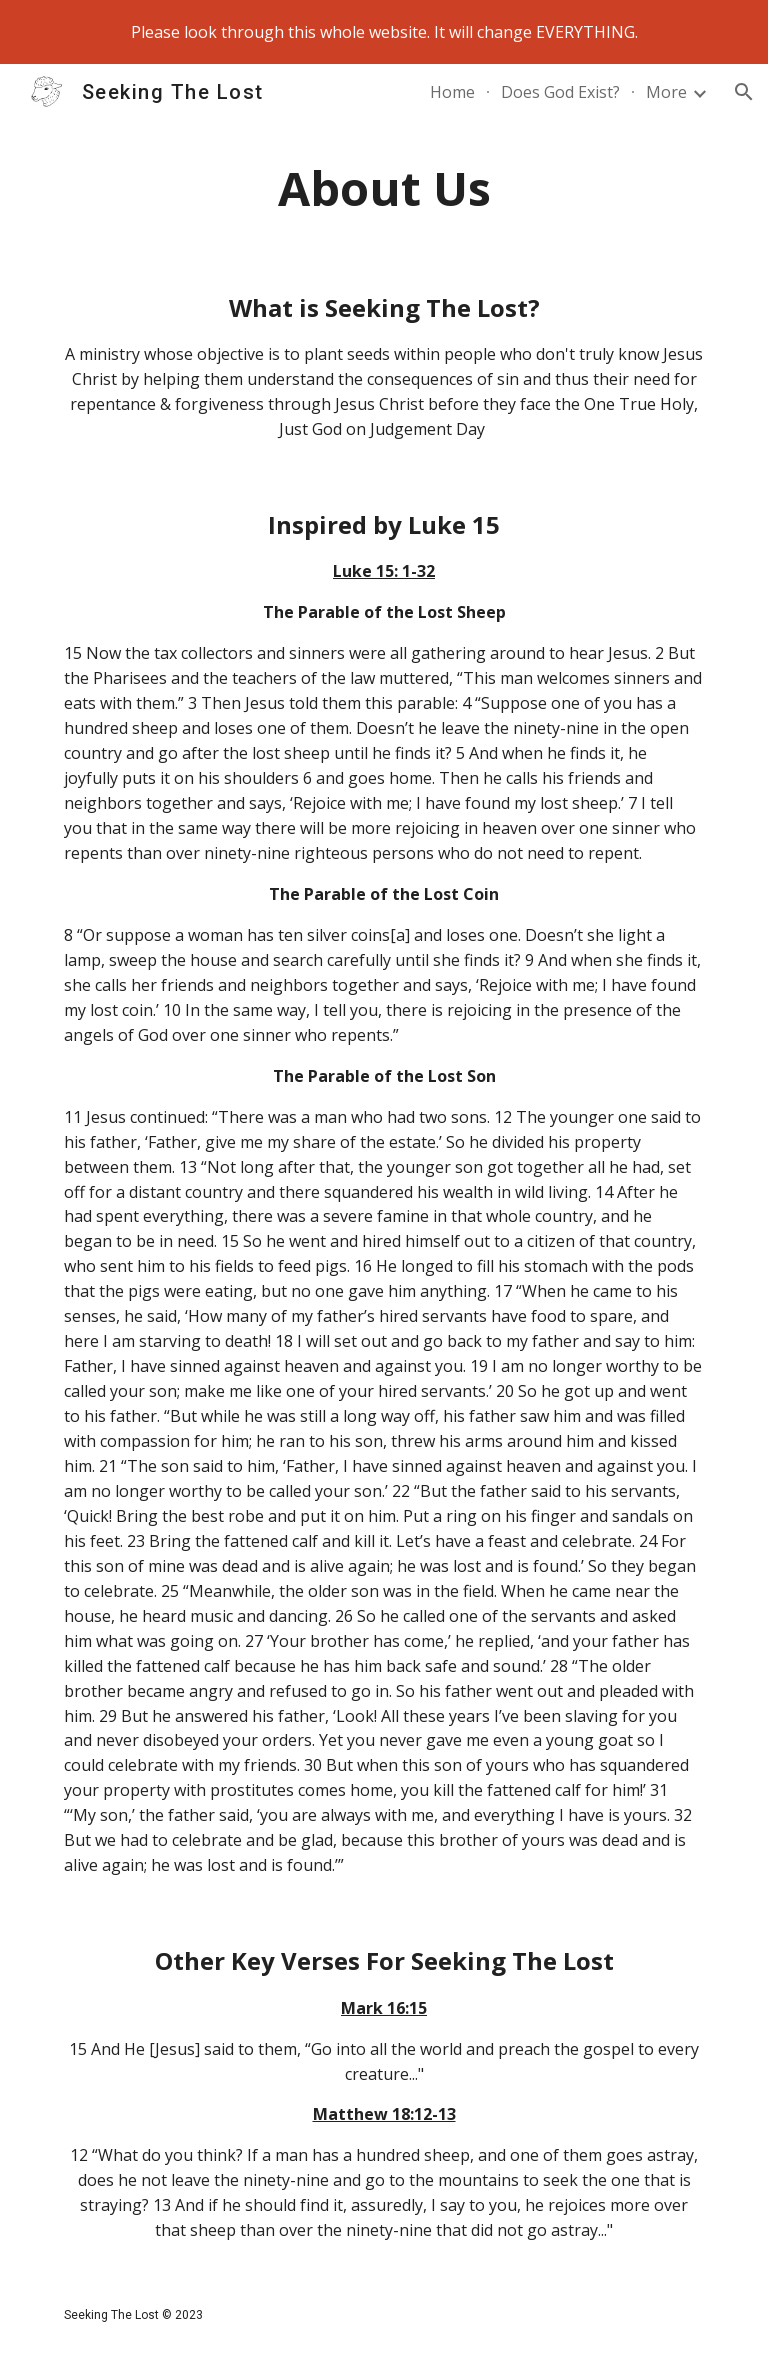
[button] (744, 92)
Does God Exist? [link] (560, 92)
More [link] (666, 92)
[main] (383, 188)
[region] (384, 32)
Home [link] (452, 92)
